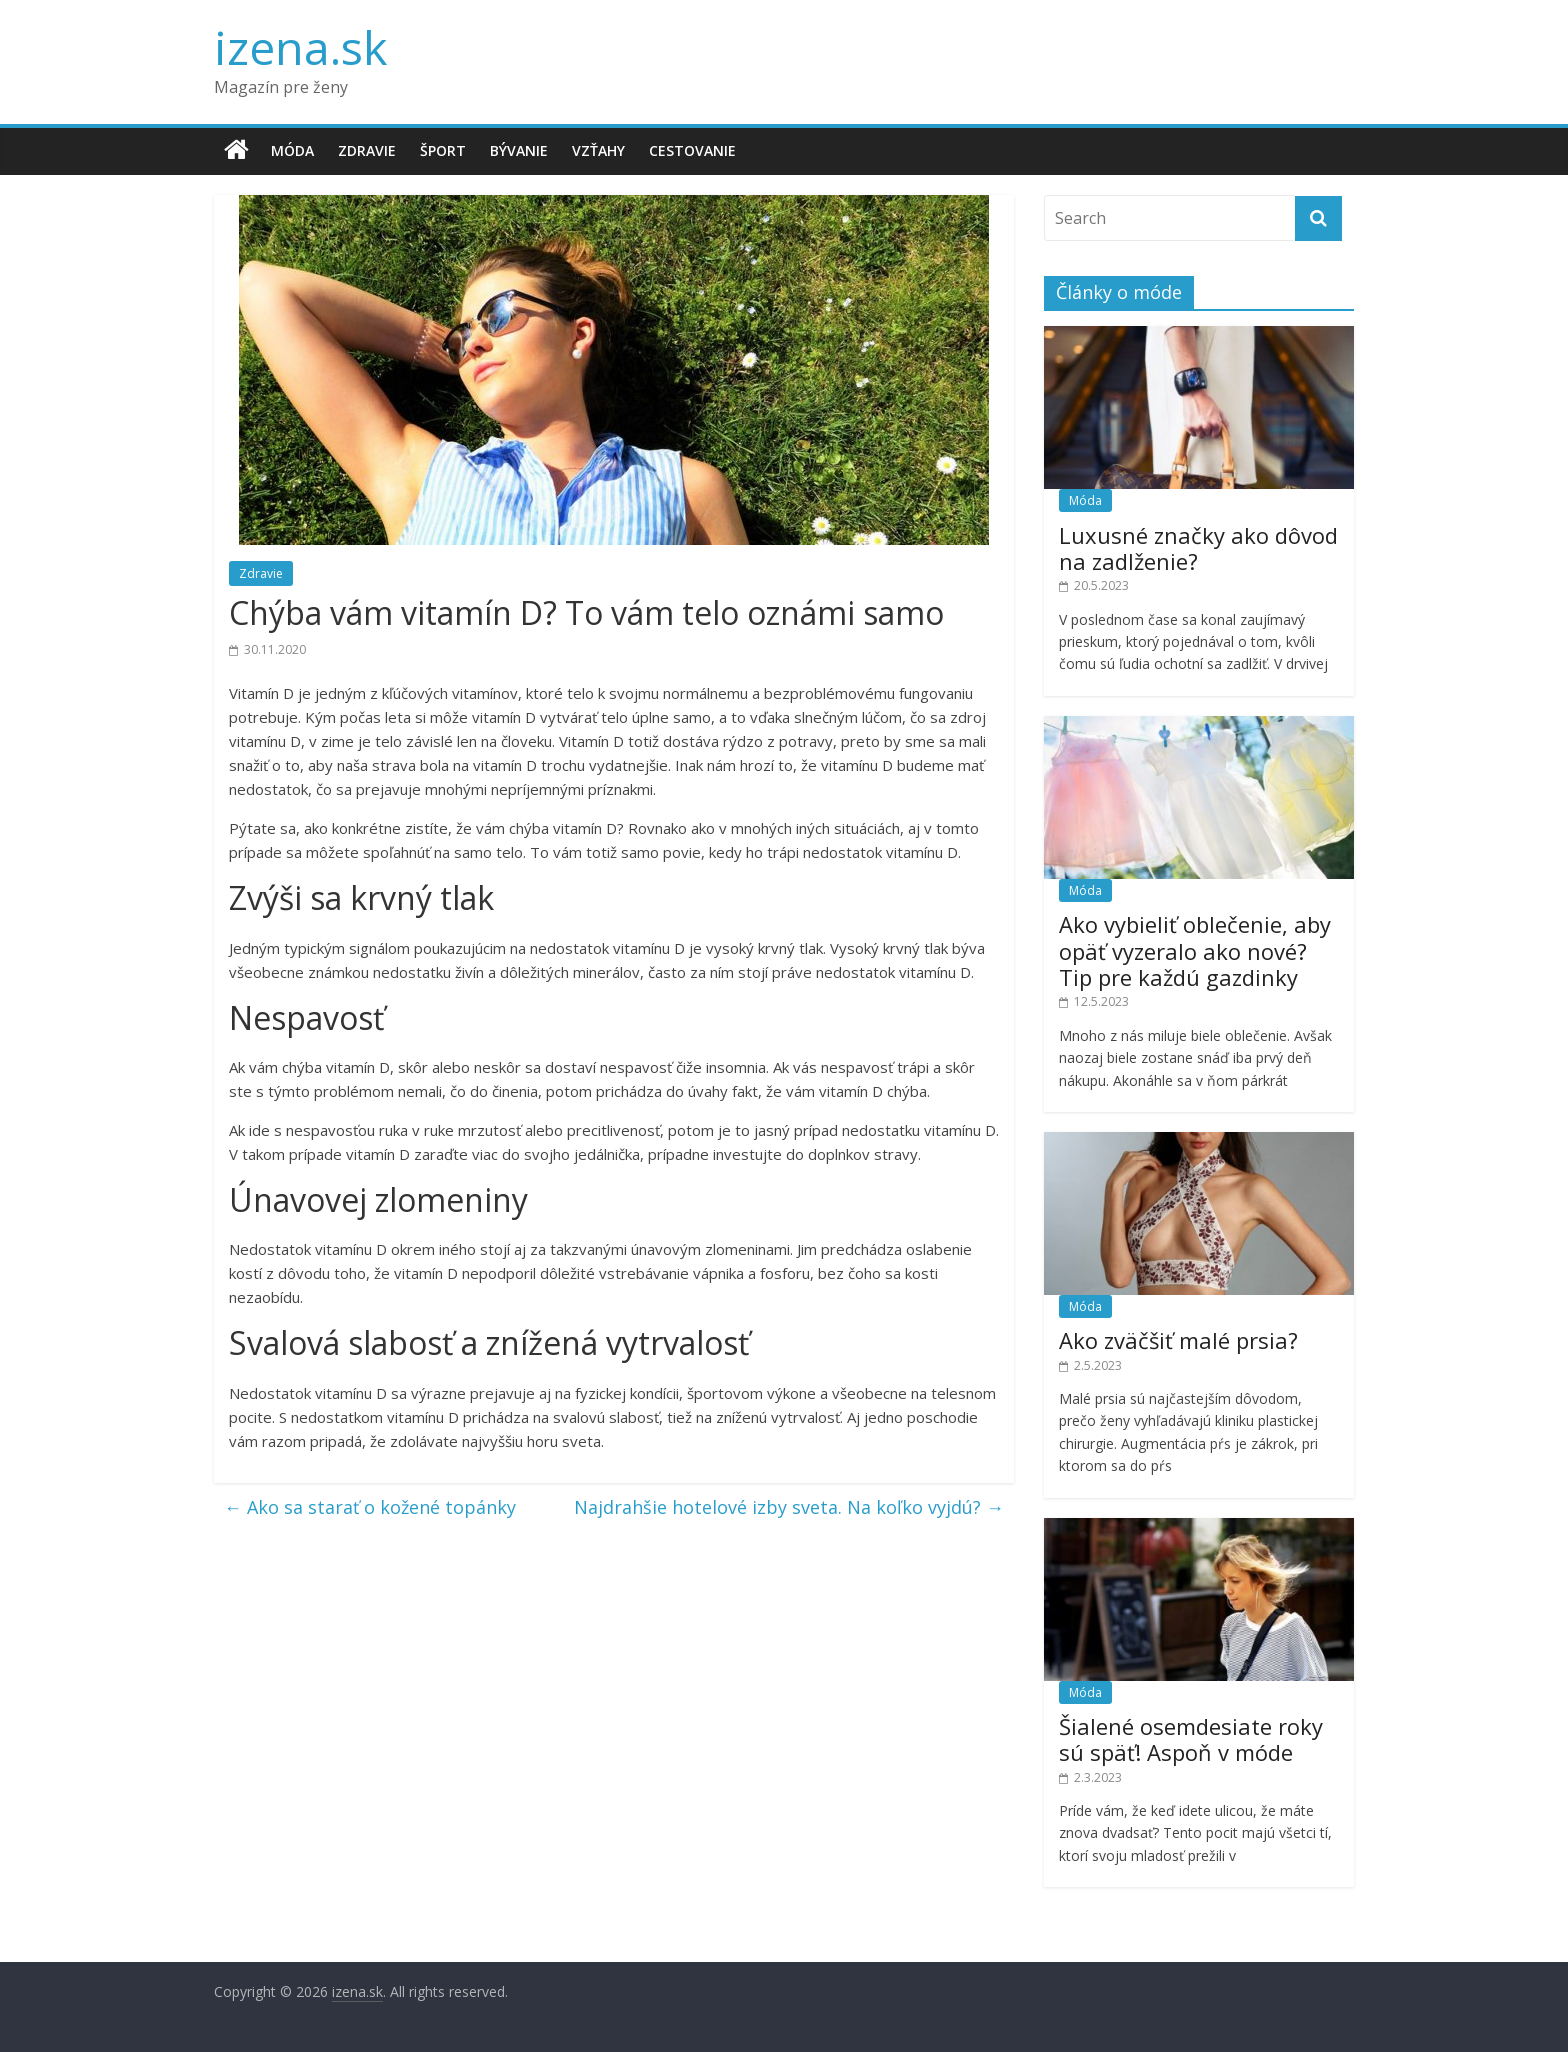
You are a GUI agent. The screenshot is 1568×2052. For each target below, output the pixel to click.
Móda (292, 150)
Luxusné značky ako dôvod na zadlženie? (1198, 548)
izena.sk (300, 47)
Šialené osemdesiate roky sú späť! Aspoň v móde (1191, 1739)
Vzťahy (598, 150)
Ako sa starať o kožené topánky (370, 1507)
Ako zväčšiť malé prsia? (1178, 1340)
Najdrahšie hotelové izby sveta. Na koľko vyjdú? (789, 1507)
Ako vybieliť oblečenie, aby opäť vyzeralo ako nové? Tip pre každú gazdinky (1195, 950)
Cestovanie (692, 150)
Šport (443, 150)
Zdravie (367, 150)
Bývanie (519, 150)
